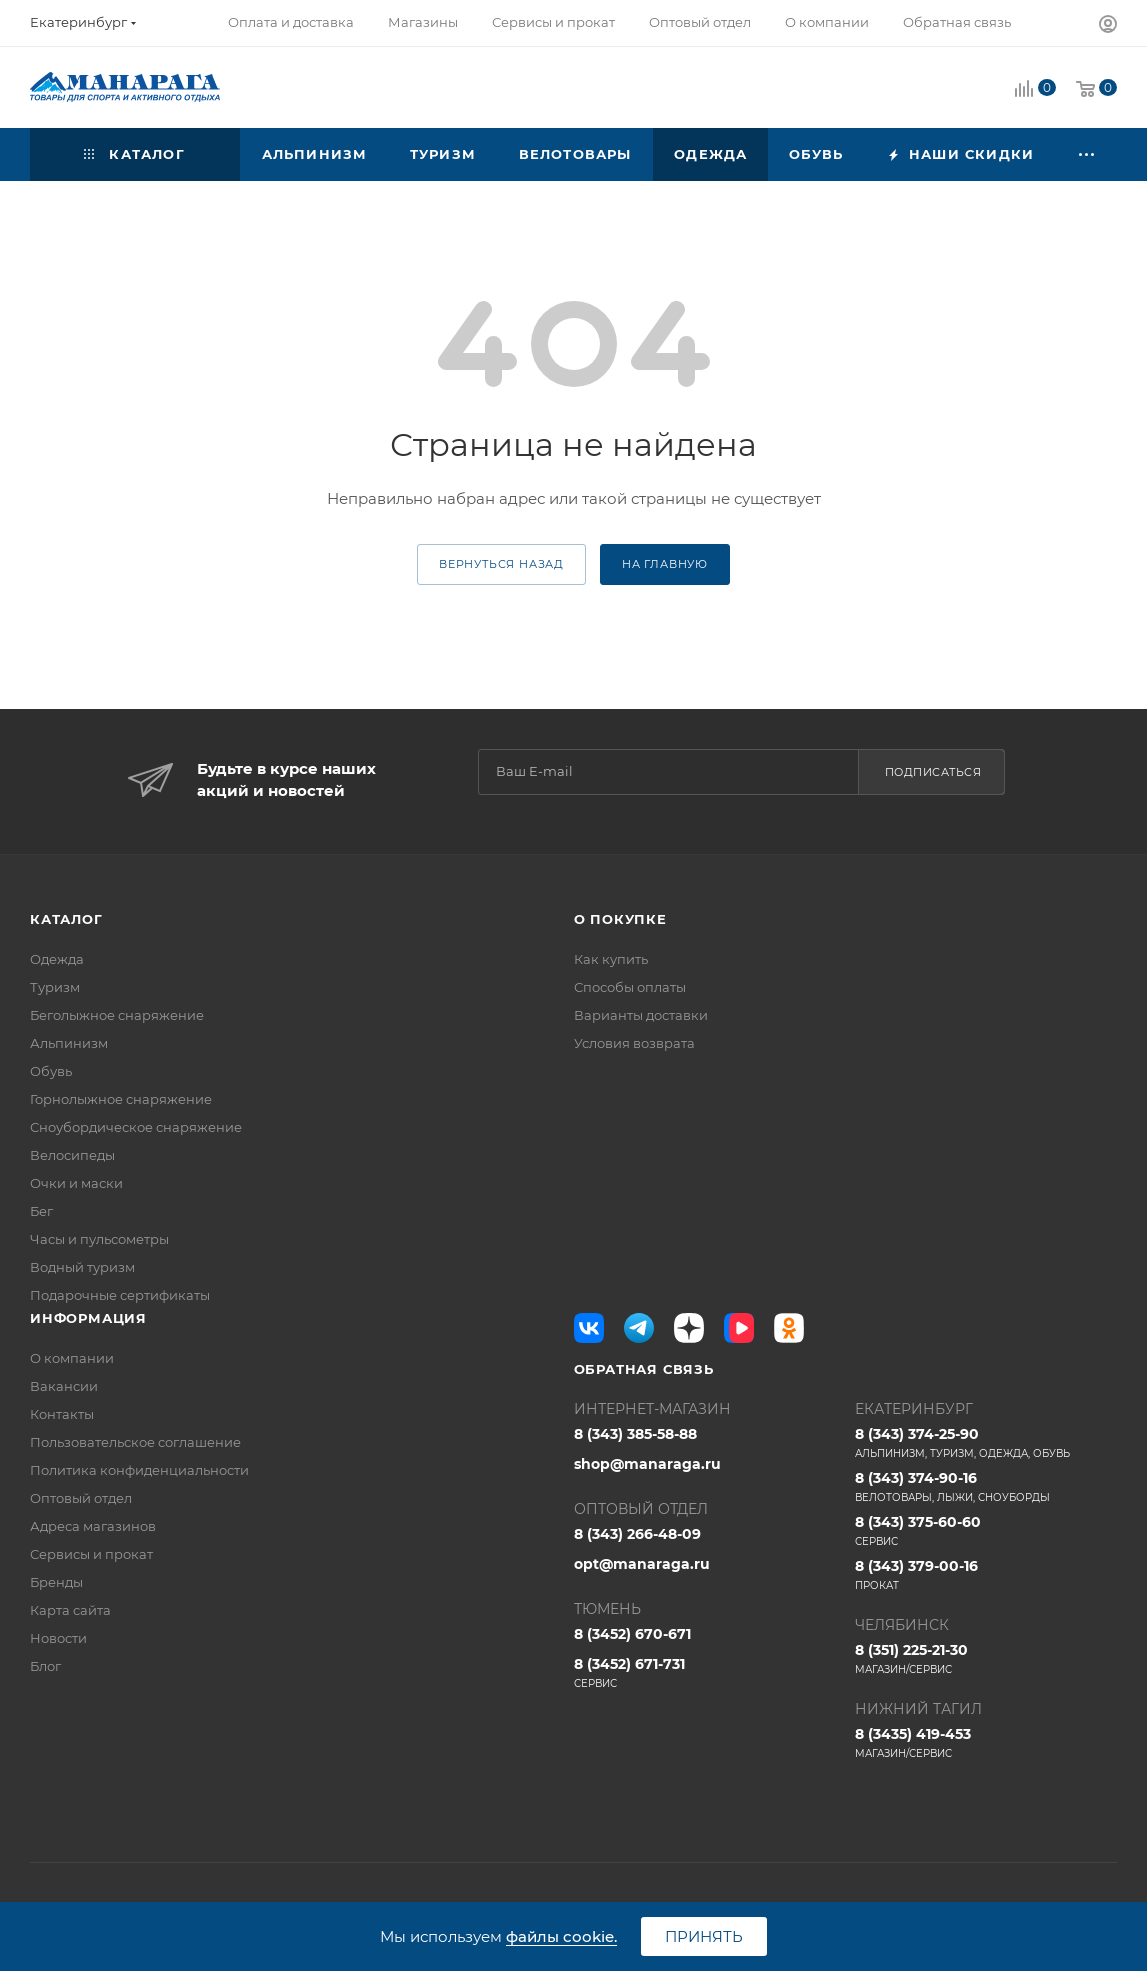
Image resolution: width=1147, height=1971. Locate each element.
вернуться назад (501, 564)
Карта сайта (70, 1610)
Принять (704, 1936)
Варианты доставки (641, 1015)
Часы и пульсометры (99, 1239)
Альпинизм (69, 1043)
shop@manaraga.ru (647, 1464)
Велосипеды (72, 1155)
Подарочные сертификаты (120, 1295)
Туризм (55, 987)
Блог (45, 1666)
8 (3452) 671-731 (705, 1673)
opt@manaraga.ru (642, 1564)
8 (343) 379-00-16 (986, 1575)
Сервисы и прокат (91, 1554)
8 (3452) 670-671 (632, 1634)
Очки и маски (76, 1183)
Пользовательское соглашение (135, 1442)
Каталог (66, 919)
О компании (72, 1358)
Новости (58, 1638)
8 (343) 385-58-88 (635, 1434)
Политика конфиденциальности (139, 1470)
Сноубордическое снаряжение (136, 1127)
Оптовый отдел (81, 1498)
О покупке (620, 919)
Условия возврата (634, 1043)
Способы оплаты (630, 987)
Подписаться (933, 772)
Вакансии (64, 1386)
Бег (41, 1211)
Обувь (51, 1071)
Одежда (57, 959)
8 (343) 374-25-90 (986, 1443)
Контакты (62, 1414)
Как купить (611, 959)
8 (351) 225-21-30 (986, 1659)
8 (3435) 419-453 (986, 1743)
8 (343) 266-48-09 (637, 1534)
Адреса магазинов (93, 1526)
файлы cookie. (561, 1936)
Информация (88, 1318)
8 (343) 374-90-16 (986, 1487)
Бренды (56, 1582)
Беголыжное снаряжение (117, 1015)
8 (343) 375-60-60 (986, 1531)
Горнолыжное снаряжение (121, 1099)
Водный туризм (82, 1267)
